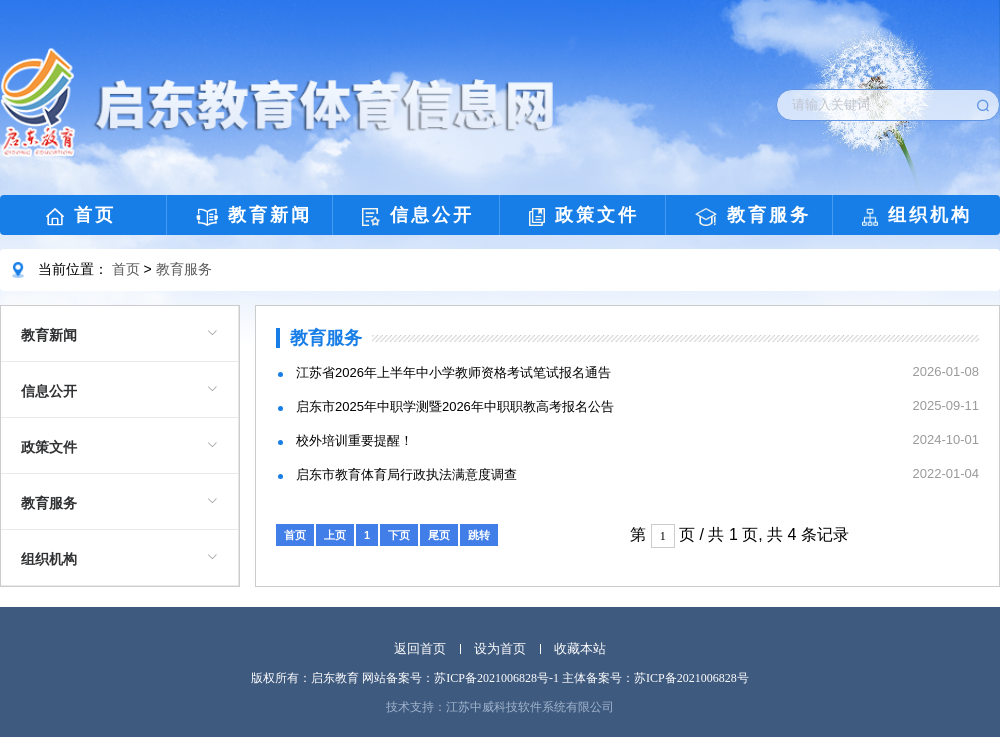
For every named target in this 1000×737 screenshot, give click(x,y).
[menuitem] (119, 334)
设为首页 (500, 648)
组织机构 (917, 215)
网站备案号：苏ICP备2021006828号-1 (460, 678)
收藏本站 (580, 648)
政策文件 (584, 215)
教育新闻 (254, 215)
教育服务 (753, 215)
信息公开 (418, 215)
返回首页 (420, 648)
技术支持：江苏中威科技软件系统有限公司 (500, 707)
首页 (81, 215)
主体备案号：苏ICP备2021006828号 (655, 678)
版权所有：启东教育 (305, 678)
